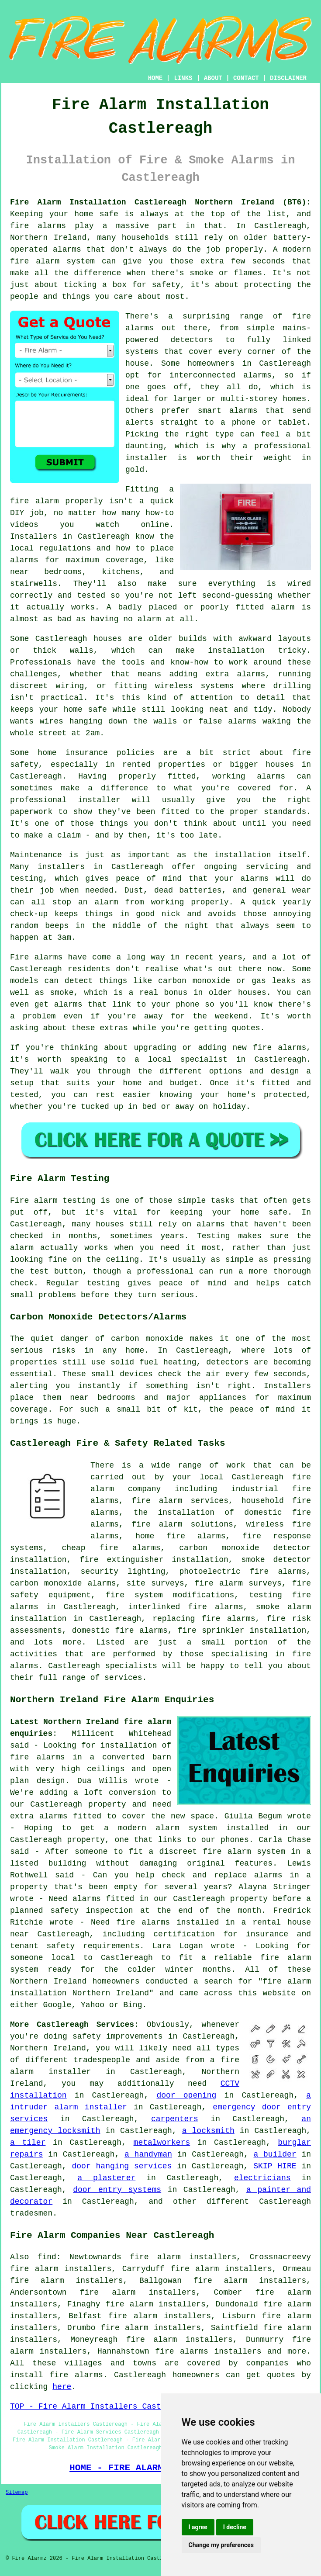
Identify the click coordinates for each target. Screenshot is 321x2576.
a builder (275, 2154)
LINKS (183, 78)
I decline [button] (234, 2527)
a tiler (27, 2142)
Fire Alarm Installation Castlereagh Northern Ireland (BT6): (160, 202)
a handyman (148, 2154)
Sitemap (17, 2492)
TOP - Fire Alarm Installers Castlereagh (102, 2406)
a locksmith (208, 2130)
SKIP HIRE (274, 2166)
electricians (262, 2178)
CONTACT (246, 78)
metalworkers (162, 2142)
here (61, 2386)
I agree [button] (198, 2527)
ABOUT (213, 78)
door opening (186, 2095)
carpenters (174, 2119)
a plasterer (106, 2178)
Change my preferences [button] (221, 2544)
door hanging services (122, 2166)
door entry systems (117, 2189)
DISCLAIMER (288, 78)
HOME (155, 78)
